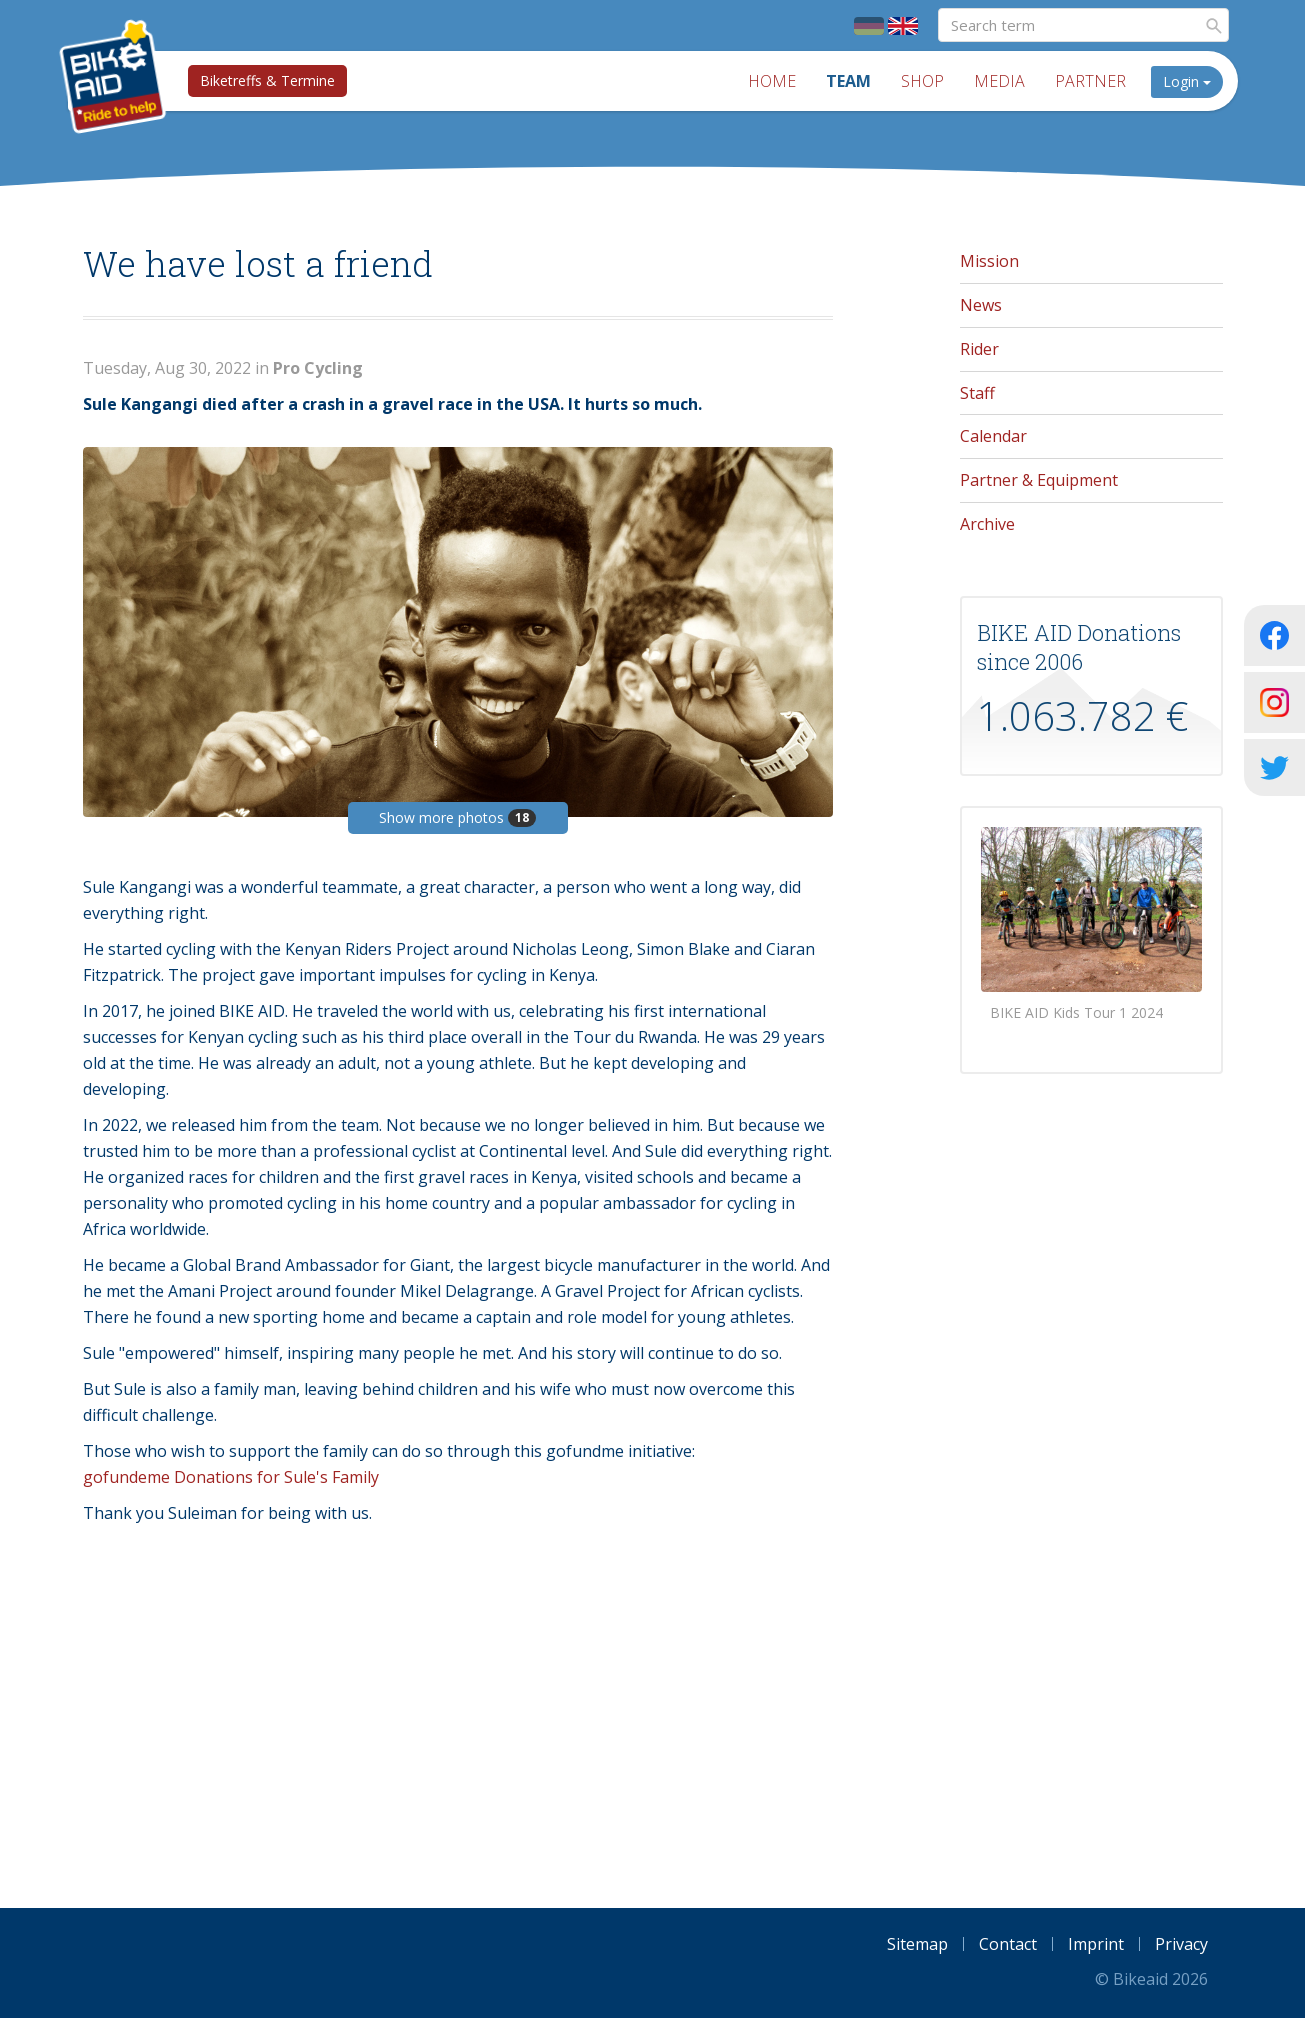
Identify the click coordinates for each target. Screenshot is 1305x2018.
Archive (987, 524)
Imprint (1096, 1944)
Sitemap (917, 1944)
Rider (979, 349)
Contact (1008, 1944)
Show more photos (457, 817)
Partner (1090, 81)
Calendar (993, 436)
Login (1187, 81)
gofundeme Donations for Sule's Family (231, 1477)
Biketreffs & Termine (267, 80)
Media (999, 81)
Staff (977, 393)
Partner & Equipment (1039, 480)
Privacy (1181, 1944)
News (981, 305)
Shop (922, 81)
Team (848, 81)
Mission (989, 261)
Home (772, 81)
